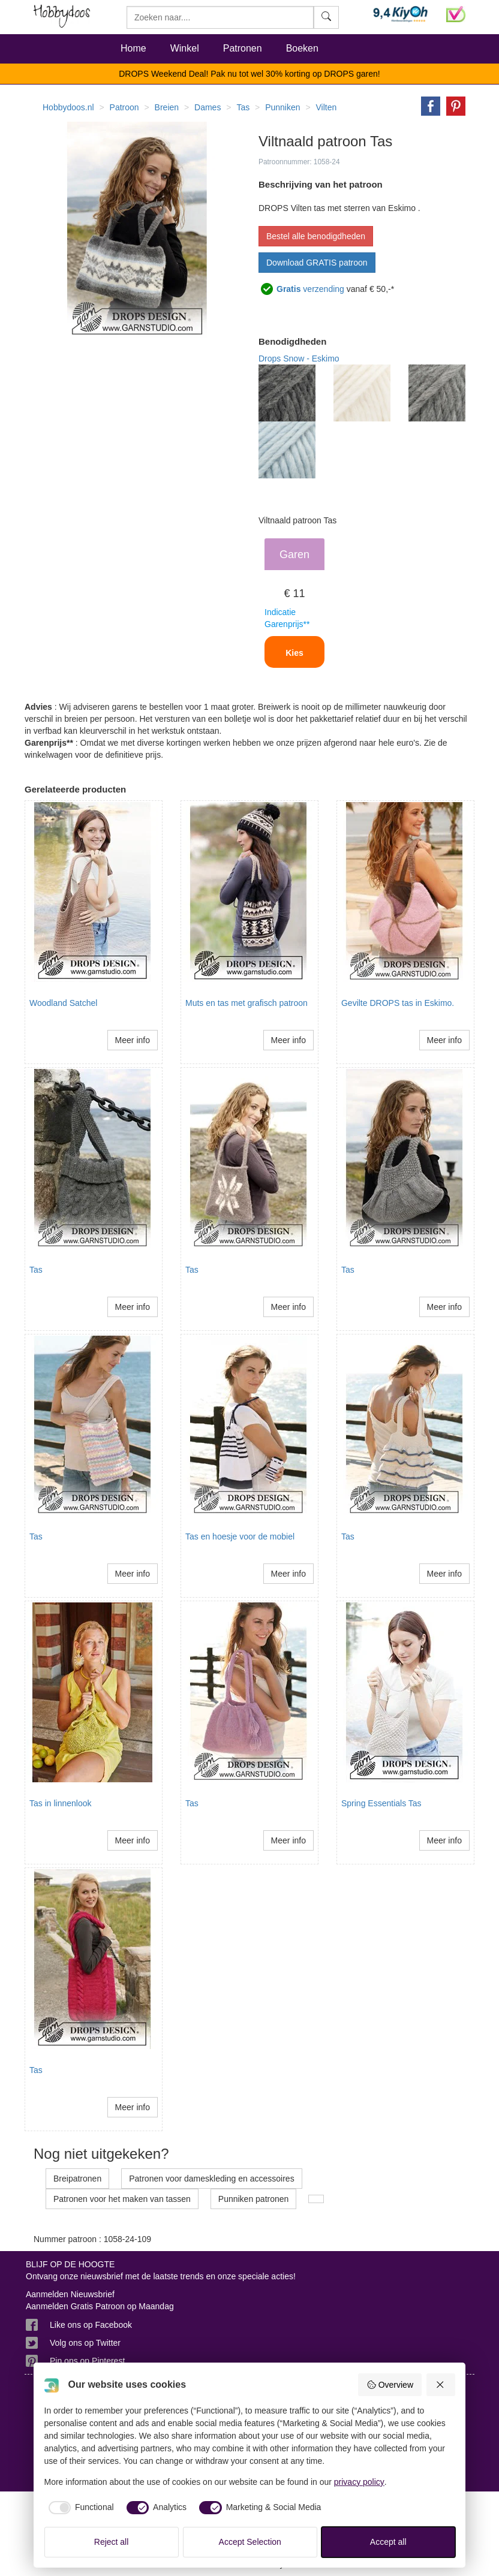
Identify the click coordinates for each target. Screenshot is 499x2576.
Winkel (184, 48)
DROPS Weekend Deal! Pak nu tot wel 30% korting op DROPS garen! (249, 74)
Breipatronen (77, 2178)
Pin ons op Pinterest (87, 2361)
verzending (310, 289)
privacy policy (359, 2482)
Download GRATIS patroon (317, 262)
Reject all (111, 2542)
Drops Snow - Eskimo (298, 358)
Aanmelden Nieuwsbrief (70, 2294)
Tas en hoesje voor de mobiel (239, 1536)
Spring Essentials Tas (381, 1803)
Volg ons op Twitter (85, 2343)
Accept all (388, 2542)
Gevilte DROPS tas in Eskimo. (397, 1003)
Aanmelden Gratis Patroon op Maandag (100, 2306)
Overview (389, 2384)
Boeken (302, 48)
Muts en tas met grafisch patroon (246, 1003)
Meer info (132, 1040)
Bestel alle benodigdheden (315, 236)
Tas (36, 1270)
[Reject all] (440, 2384)
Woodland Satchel (63, 1003)
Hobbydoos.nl (68, 107)
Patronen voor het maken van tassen (122, 2199)
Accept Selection (250, 2542)
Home (133, 48)
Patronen (242, 48)
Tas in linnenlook (60, 1803)
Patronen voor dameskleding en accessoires (211, 2178)
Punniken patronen (253, 2199)
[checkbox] (79, 2507)
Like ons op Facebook (91, 2325)
